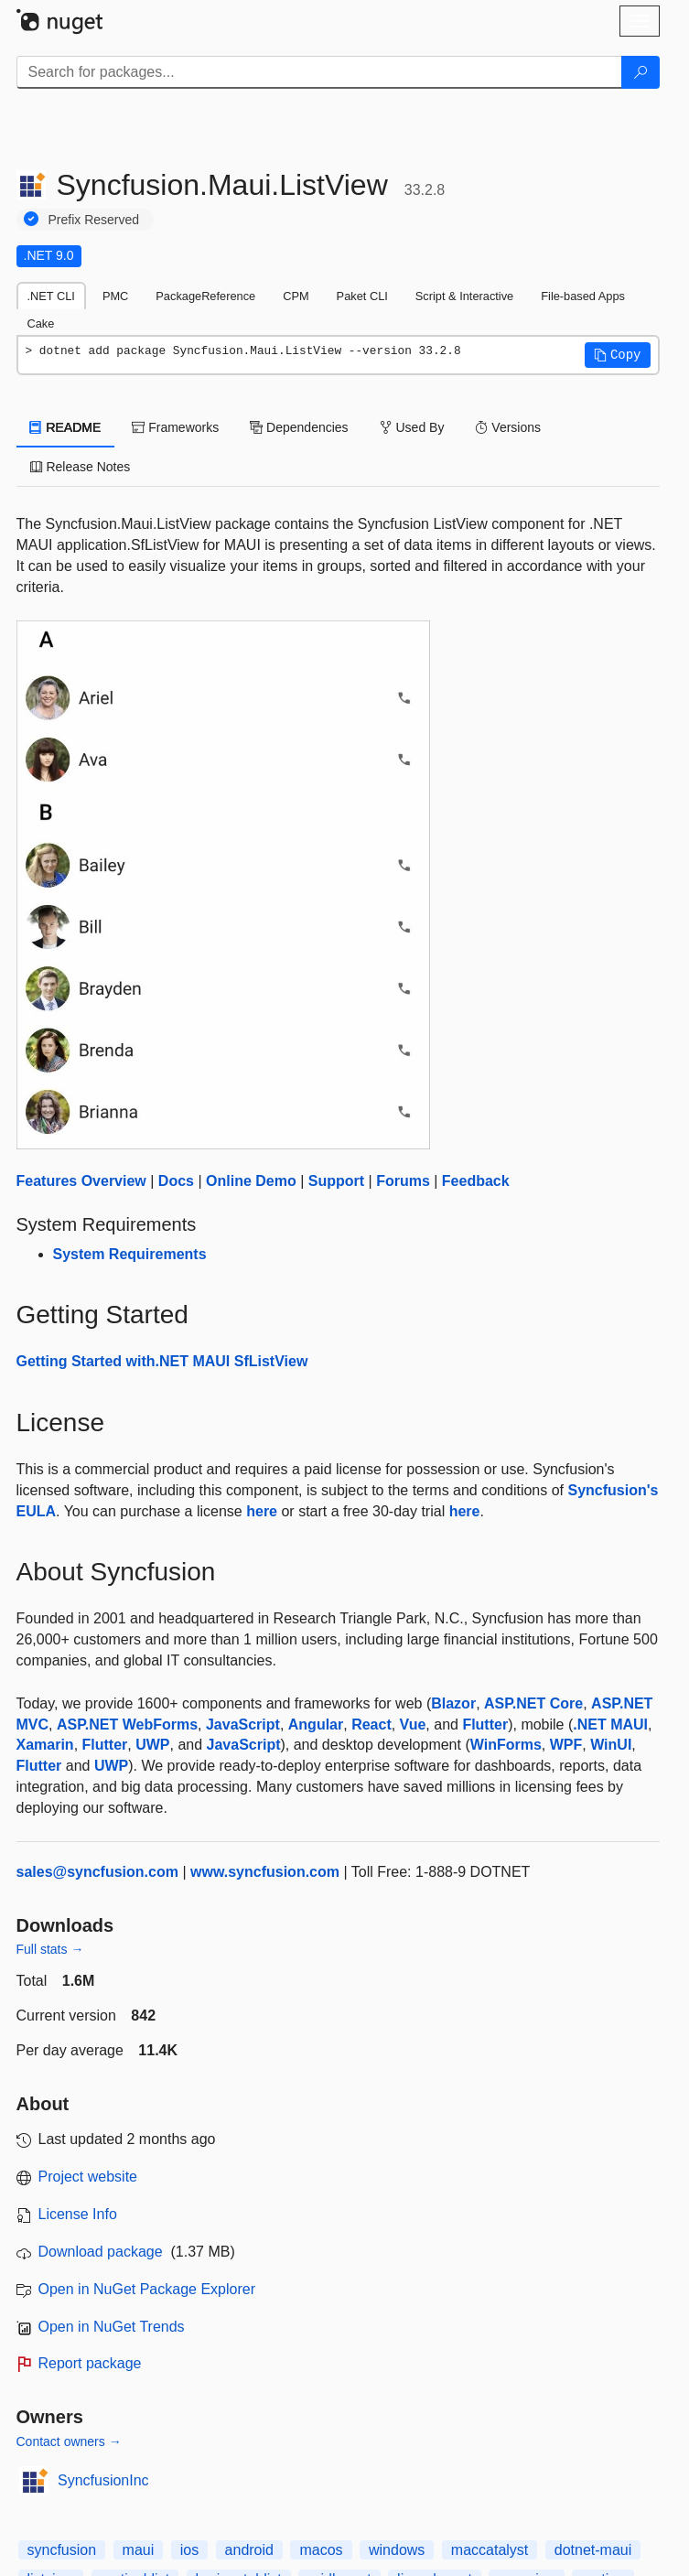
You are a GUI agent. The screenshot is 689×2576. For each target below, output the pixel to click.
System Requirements (130, 1254)
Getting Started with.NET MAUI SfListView (162, 1361)
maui (139, 2550)
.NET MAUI (610, 1724)
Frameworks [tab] (175, 427)
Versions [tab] (508, 427)
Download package (100, 2251)
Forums (403, 1181)
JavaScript (243, 1724)
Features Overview (81, 1181)
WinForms (506, 1744)
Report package (90, 2363)
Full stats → (50, 1949)
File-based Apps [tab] (583, 296)
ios (189, 2550)
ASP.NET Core (533, 1703)
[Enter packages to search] (319, 72)
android (249, 2550)
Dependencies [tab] (299, 427)
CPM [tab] (295, 296)
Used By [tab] (412, 427)
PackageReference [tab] (205, 296)
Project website (88, 2176)
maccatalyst (489, 2550)
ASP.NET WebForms (127, 1724)
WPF (566, 1744)
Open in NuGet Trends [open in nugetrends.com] (111, 2326)
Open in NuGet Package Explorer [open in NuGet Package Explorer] (146, 2289)
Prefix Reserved (94, 219)
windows (397, 2550)
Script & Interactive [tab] (464, 296)
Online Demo (251, 1181)
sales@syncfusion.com (97, 1872)
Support (336, 1181)
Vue (413, 1724)
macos (320, 2550)
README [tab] (66, 427)
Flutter (485, 1724)
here (261, 1511)
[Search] (640, 72)
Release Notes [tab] (80, 467)
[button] (618, 355)
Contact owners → (69, 2441)
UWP (152, 1744)
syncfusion (62, 2550)
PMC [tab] (115, 296)
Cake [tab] (41, 323)
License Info (77, 2214)
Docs (176, 1181)
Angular (315, 1724)
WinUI (610, 1744)
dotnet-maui (593, 2550)
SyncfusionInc (103, 2480)
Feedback (476, 1181)
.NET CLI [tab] (51, 296)
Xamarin (45, 1744)
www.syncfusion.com (264, 1872)
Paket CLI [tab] (362, 296)
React (371, 1724)
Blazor (453, 1703)
